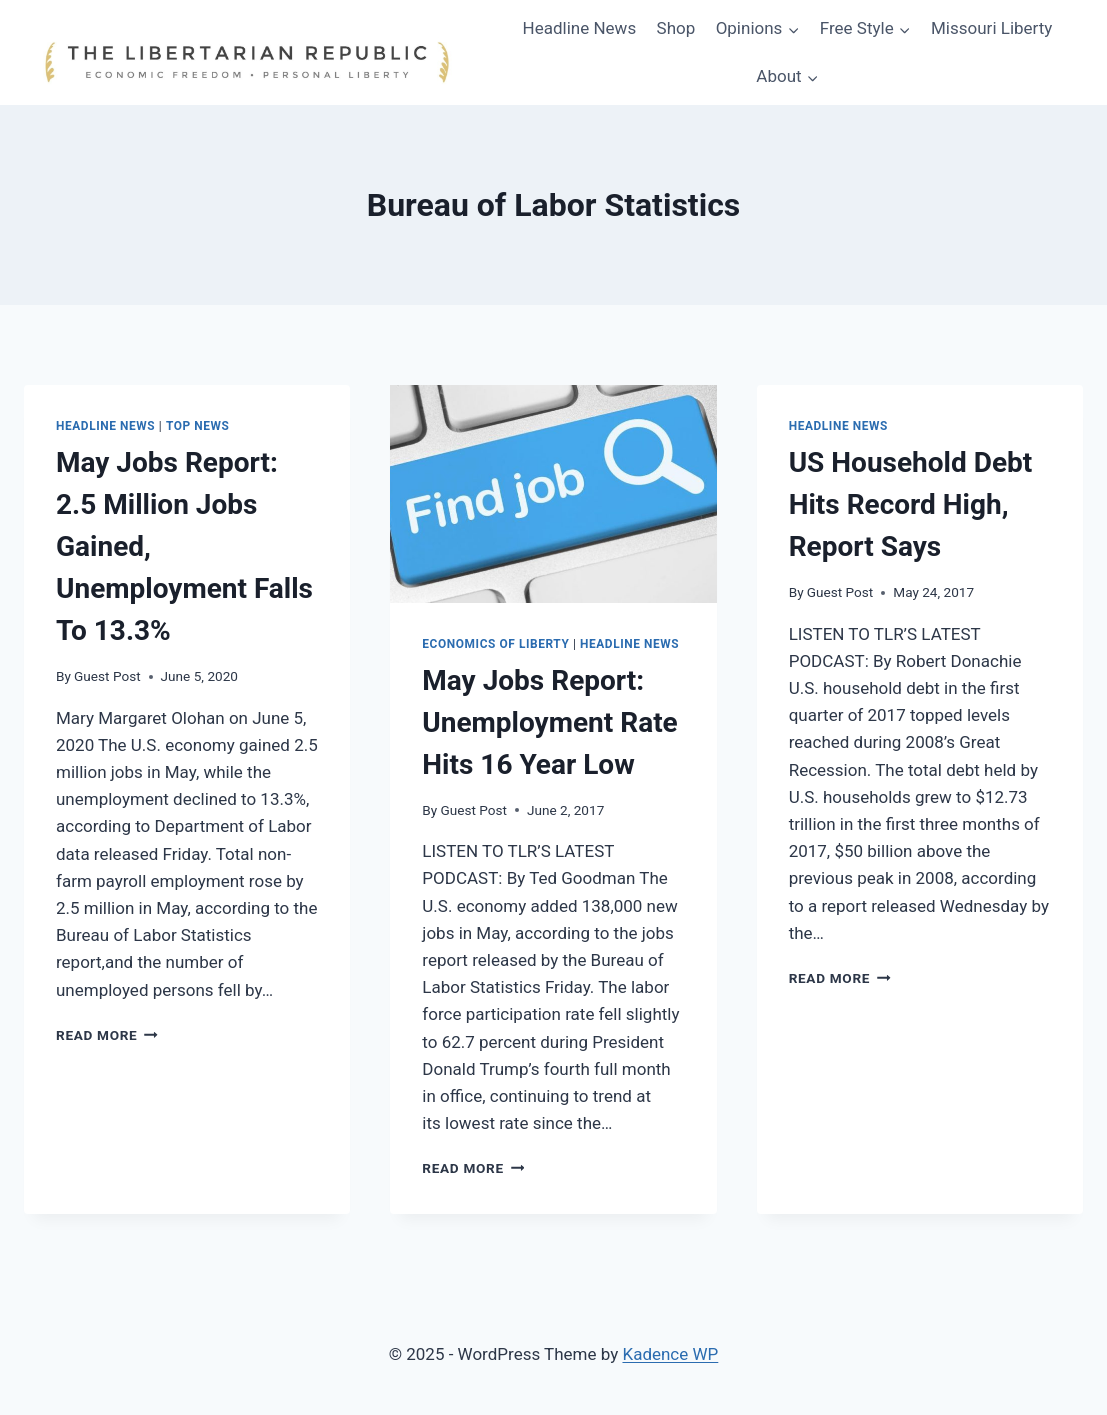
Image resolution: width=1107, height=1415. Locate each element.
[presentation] (553, 494)
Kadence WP (670, 1354)
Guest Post (107, 676)
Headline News (580, 28)
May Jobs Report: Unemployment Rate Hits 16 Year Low (549, 722)
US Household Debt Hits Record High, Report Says (911, 504)
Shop (676, 28)
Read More (107, 1035)
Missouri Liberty (991, 28)
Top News (198, 426)
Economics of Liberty (495, 644)
